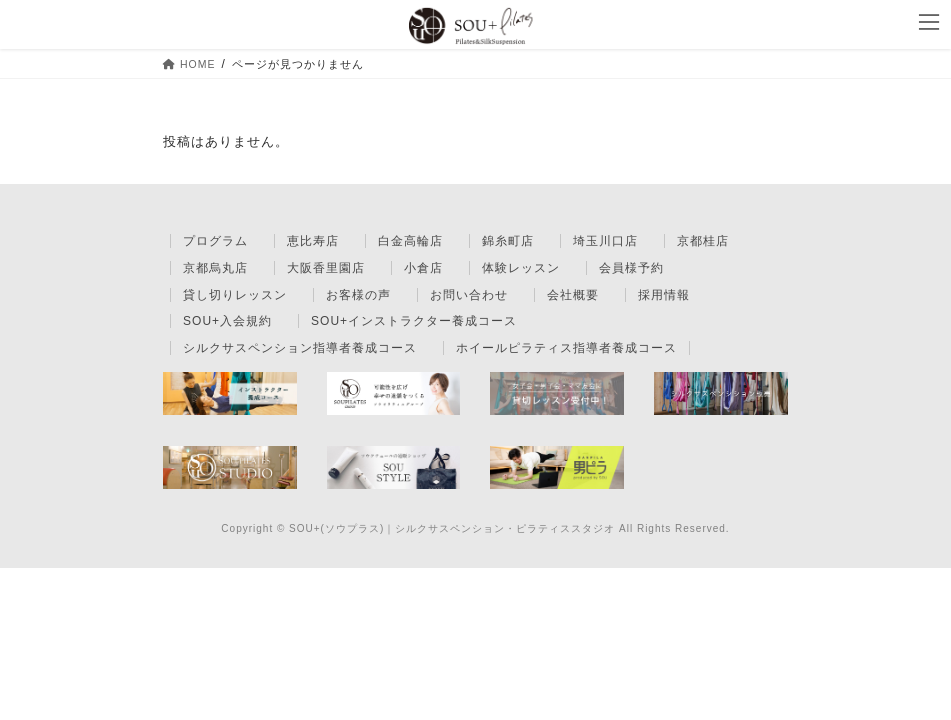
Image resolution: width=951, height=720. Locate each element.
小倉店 (423, 268)
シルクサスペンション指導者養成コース (300, 348)
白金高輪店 (410, 241)
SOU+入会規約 (227, 321)
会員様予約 (631, 268)
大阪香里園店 (326, 268)
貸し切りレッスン (235, 295)
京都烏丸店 (215, 268)
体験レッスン (521, 268)
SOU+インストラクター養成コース (414, 321)
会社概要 (573, 295)
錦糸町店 (508, 241)
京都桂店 (703, 241)
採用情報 (664, 295)
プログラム (215, 241)
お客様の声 (358, 295)
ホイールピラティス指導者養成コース (566, 348)
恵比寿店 (313, 241)
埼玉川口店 (605, 241)
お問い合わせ (469, 295)
